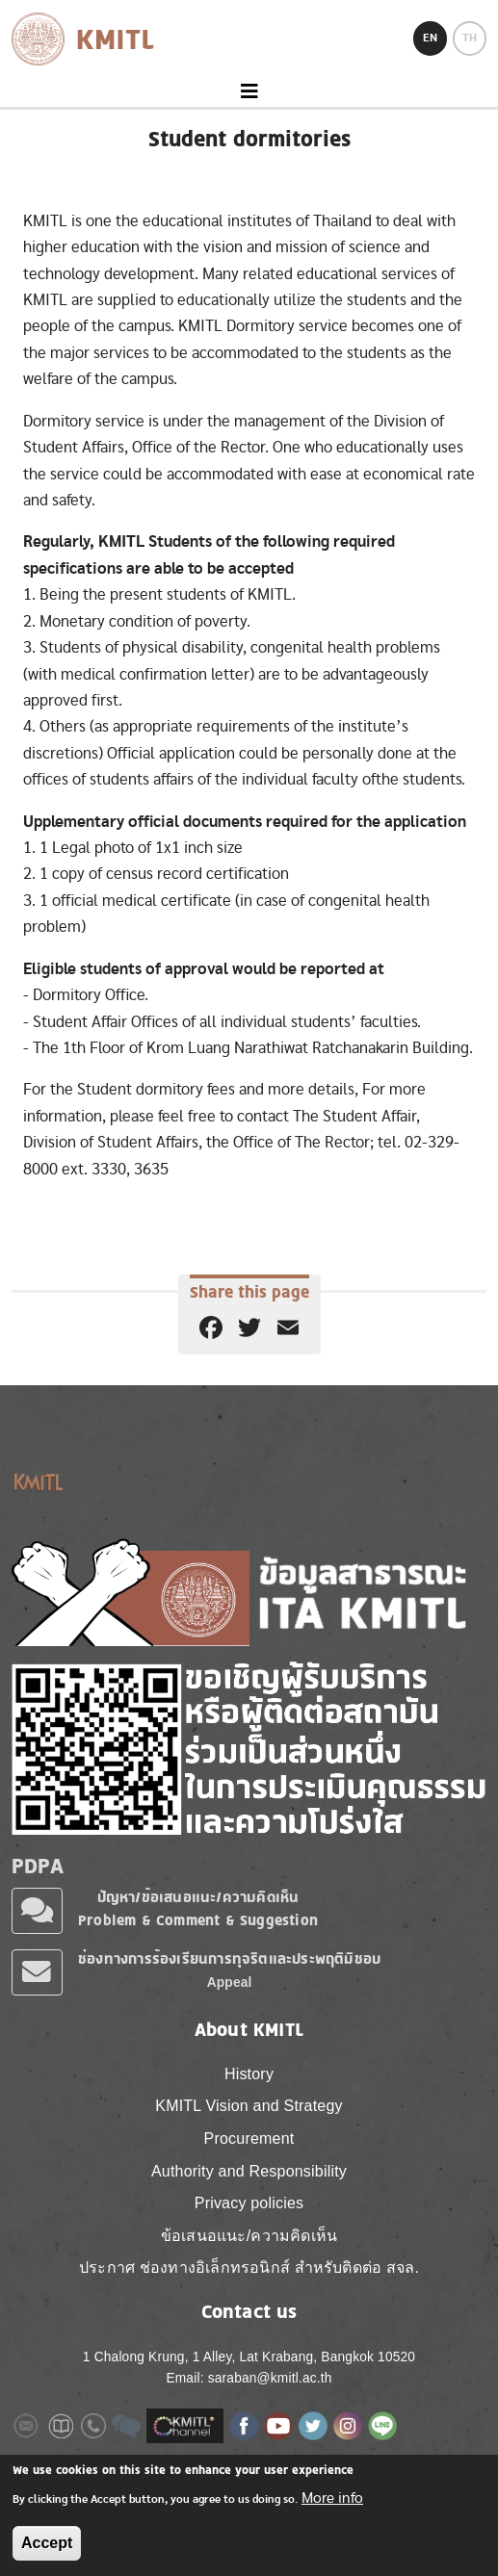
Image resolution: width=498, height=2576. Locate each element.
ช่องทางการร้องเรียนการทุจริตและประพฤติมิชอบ (229, 1958)
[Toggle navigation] (249, 92)
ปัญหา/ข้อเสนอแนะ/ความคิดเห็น (198, 1897)
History (249, 2074)
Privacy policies (249, 2203)
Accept (46, 2543)
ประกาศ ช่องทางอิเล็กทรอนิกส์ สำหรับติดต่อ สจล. (249, 2267)
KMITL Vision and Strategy (248, 2106)
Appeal (229, 1982)
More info (332, 2498)
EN (430, 37)
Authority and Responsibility (249, 2171)
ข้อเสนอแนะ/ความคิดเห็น (249, 2236)
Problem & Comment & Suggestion (198, 1920)
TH (469, 37)
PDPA (38, 1865)
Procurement (249, 2138)
